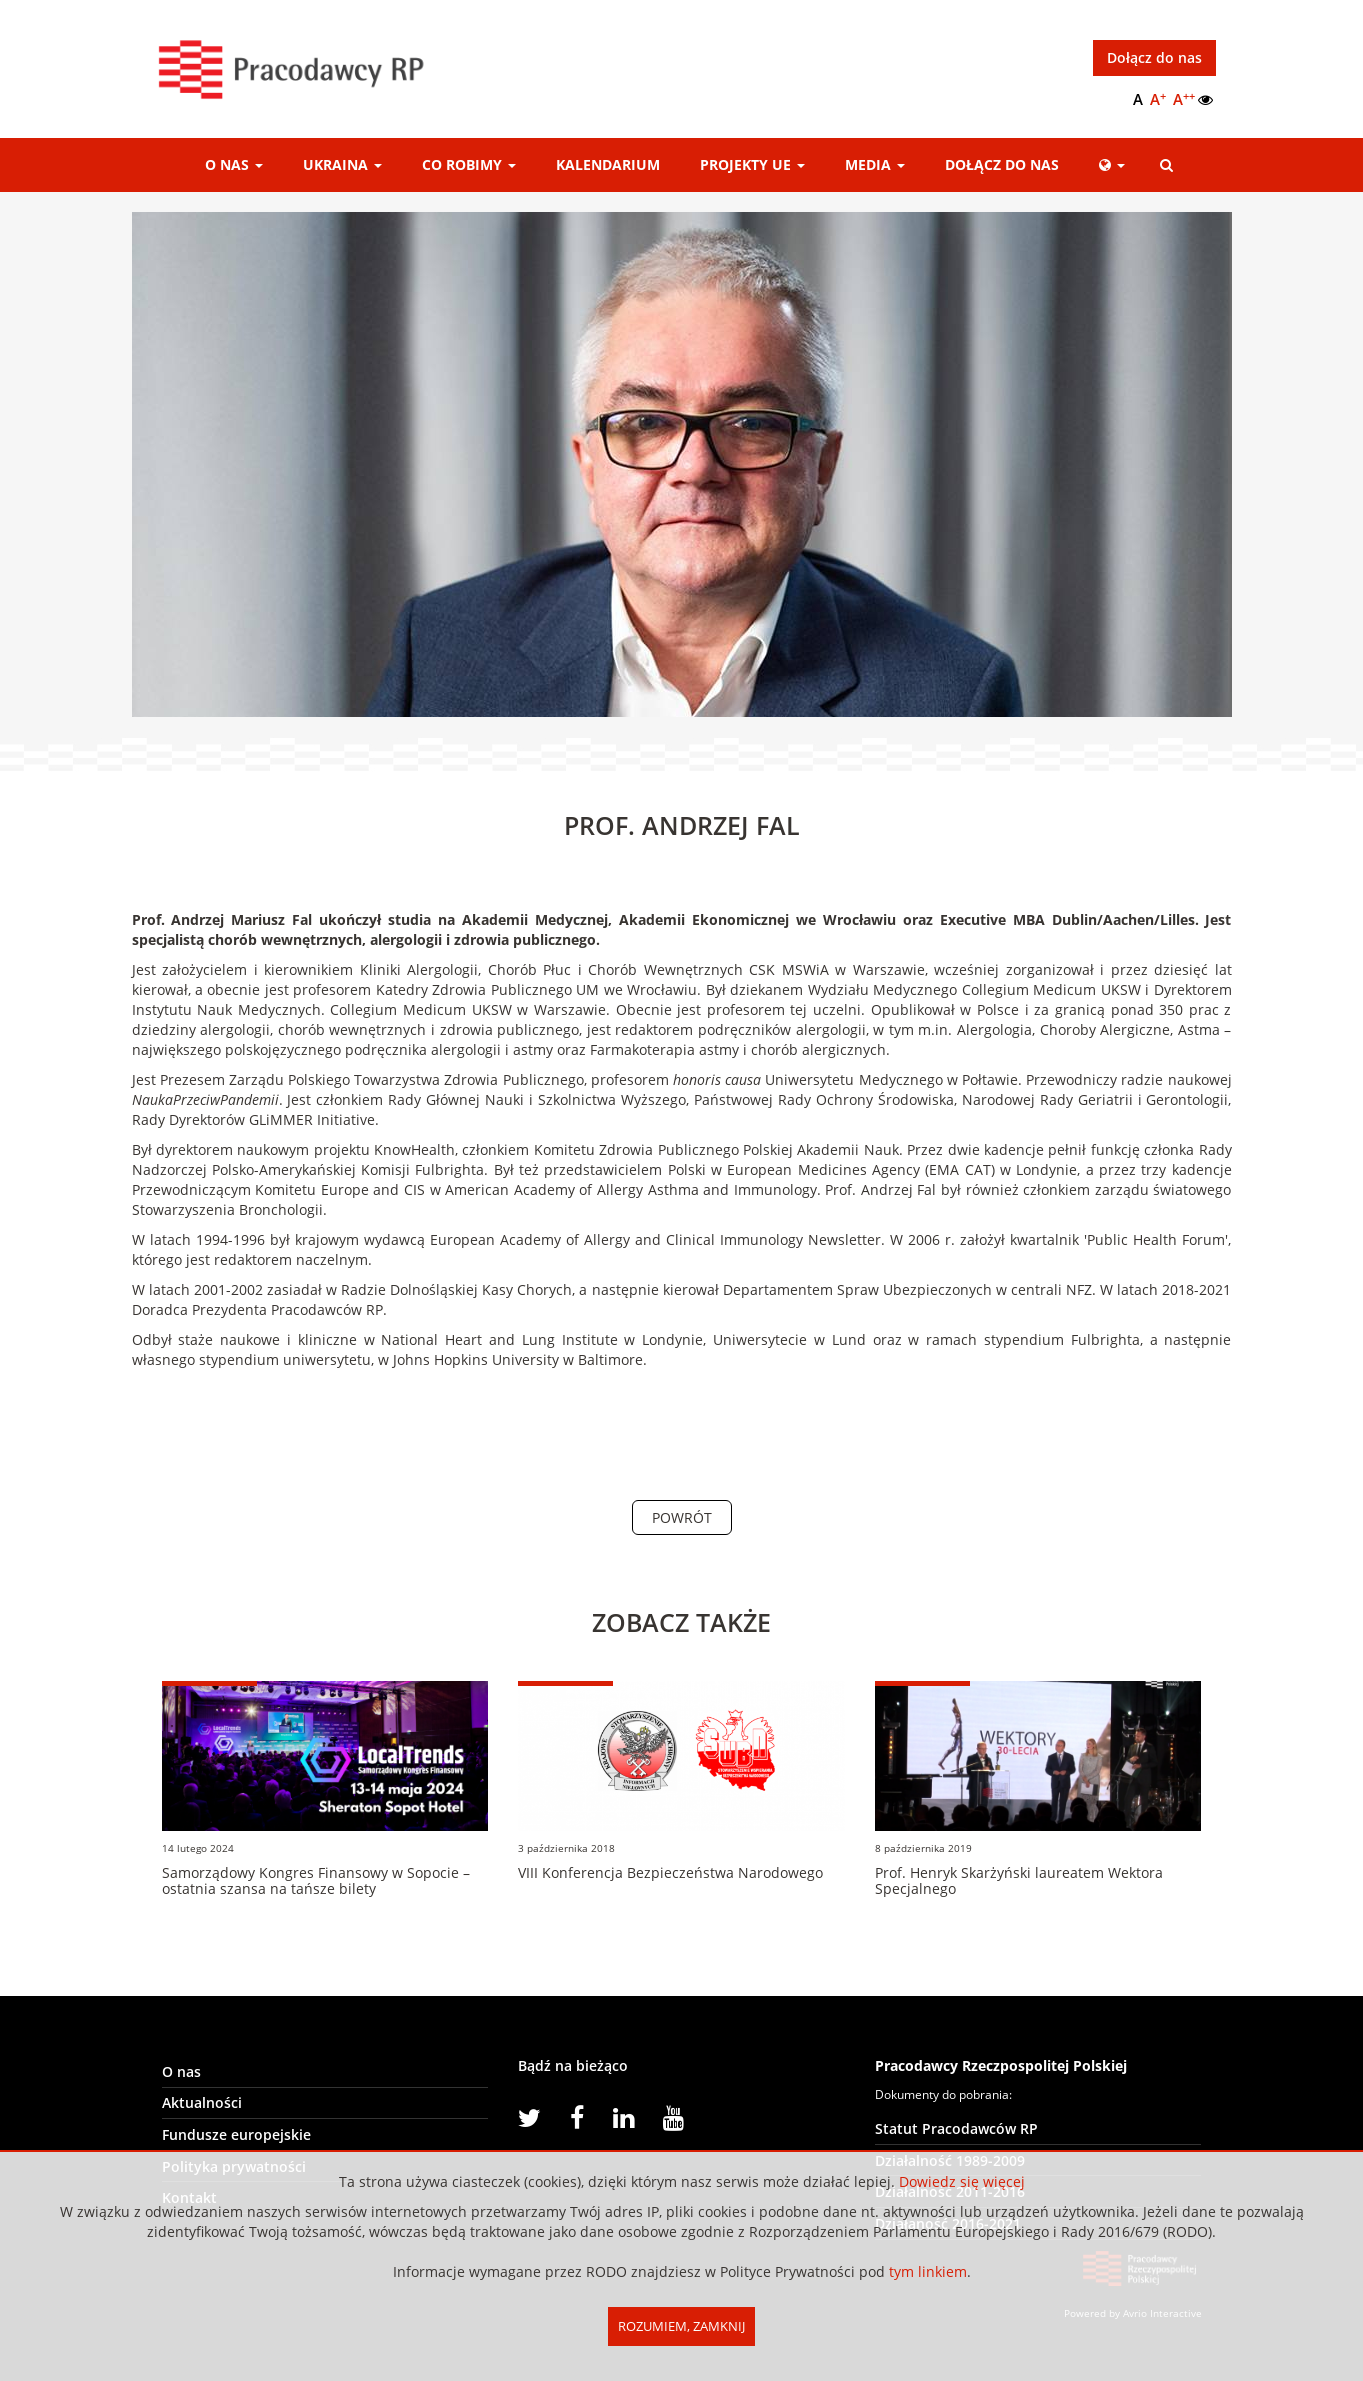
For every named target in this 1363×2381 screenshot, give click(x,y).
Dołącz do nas (1154, 57)
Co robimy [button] (469, 164)
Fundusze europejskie (236, 2134)
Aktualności (202, 2103)
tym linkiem (928, 2271)
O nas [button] (234, 164)
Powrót (682, 1517)
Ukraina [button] (342, 164)
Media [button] (875, 164)
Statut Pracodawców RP (956, 2128)
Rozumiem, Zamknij (681, 2326)
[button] (1112, 165)
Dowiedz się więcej (962, 2181)
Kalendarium (608, 164)
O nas (181, 2071)
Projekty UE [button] (752, 164)
